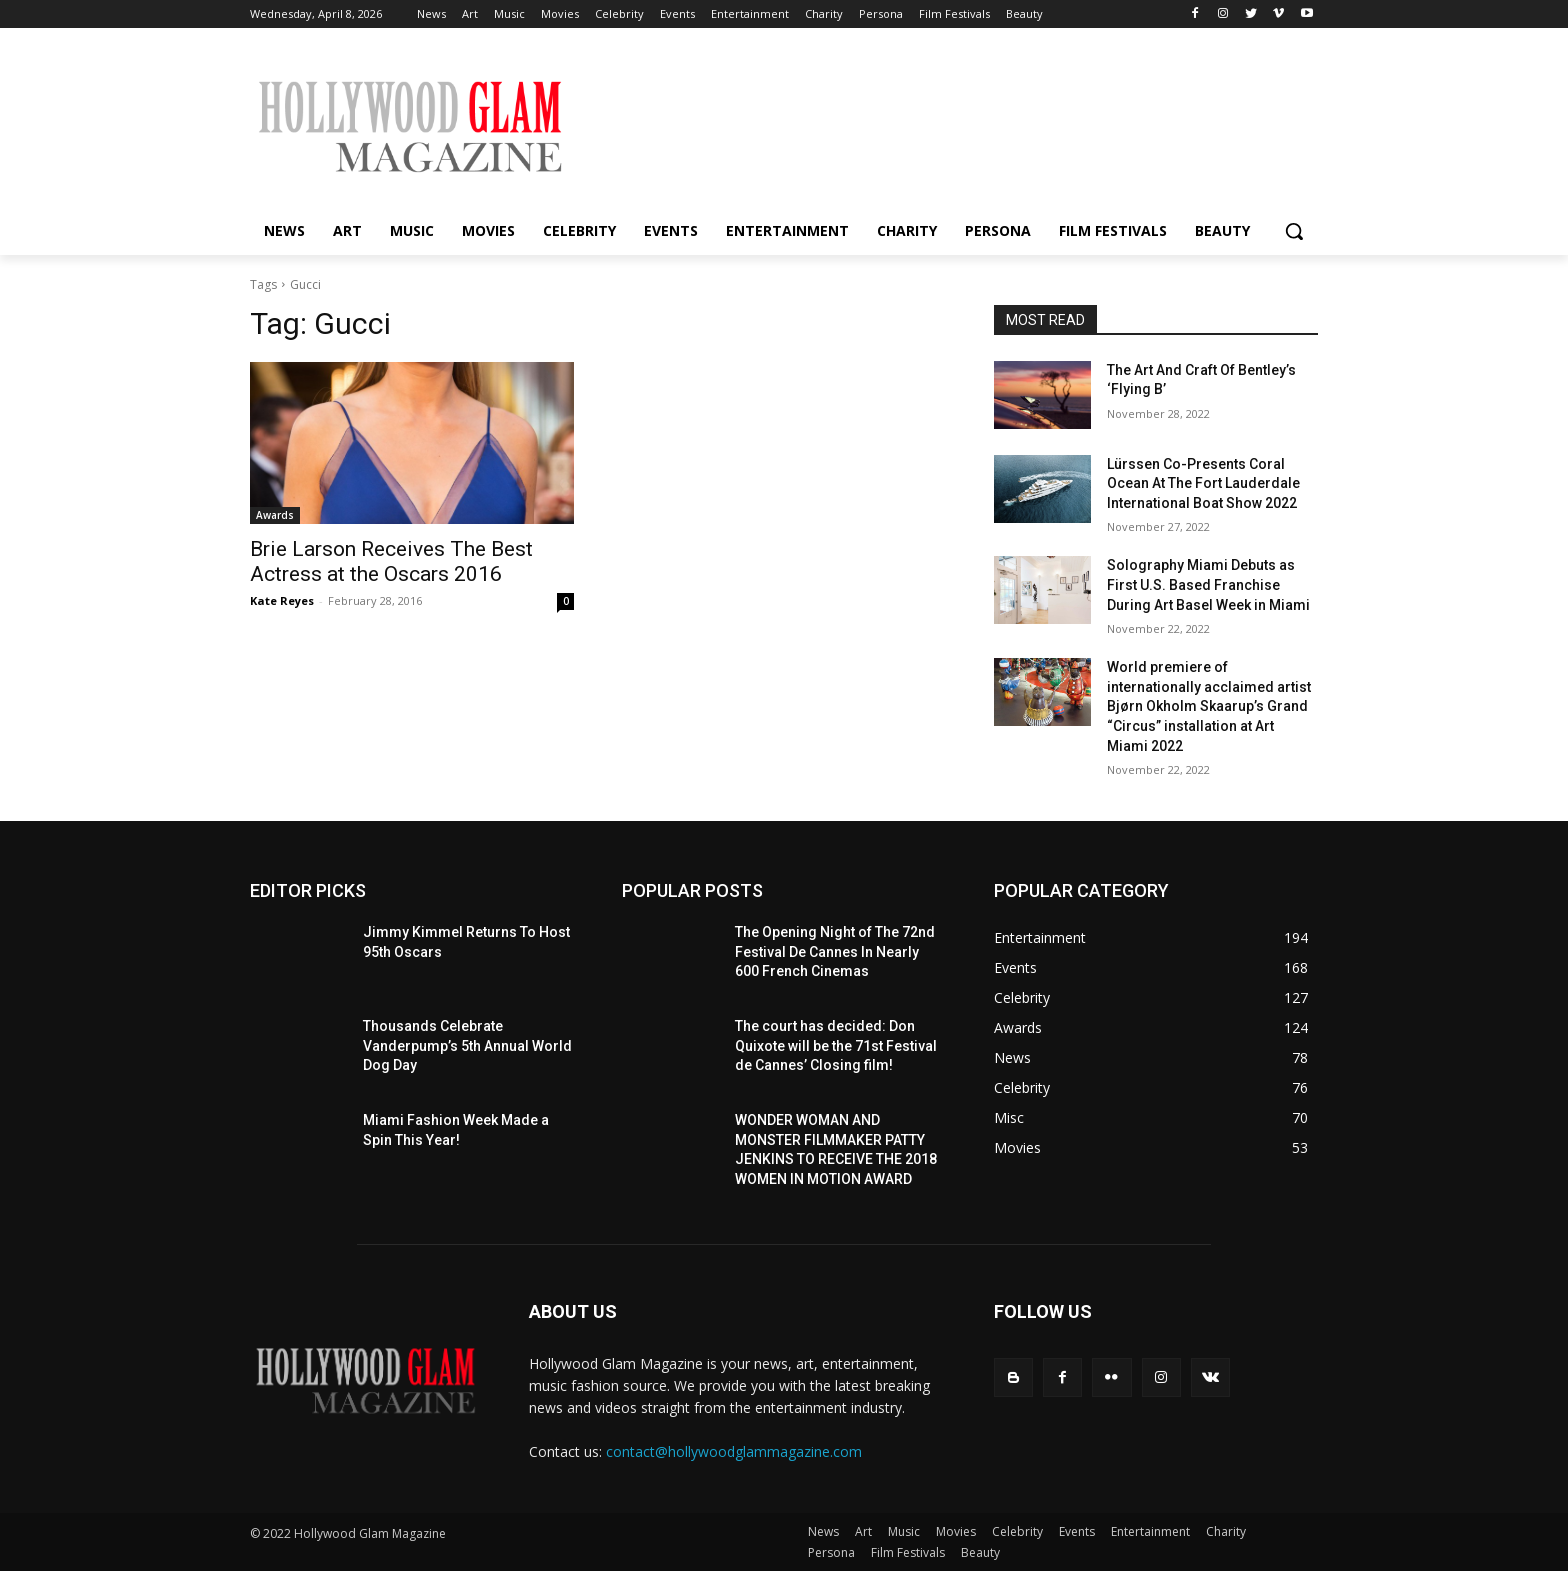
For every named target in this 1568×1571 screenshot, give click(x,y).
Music (904, 1531)
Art (863, 1531)
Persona (831, 1552)
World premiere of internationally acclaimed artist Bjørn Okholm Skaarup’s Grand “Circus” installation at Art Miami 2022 (1209, 706)
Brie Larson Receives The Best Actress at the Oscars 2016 (391, 561)
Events (1077, 1531)
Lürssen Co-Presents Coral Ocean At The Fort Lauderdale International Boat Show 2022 (1203, 483)
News (823, 1531)
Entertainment (1150, 1531)
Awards (275, 515)
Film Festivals (908, 1552)
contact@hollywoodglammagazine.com (734, 1451)
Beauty (980, 1552)
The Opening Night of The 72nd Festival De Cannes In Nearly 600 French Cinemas (835, 951)
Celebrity (1017, 1531)
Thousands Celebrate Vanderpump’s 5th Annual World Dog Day (467, 1045)
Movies (956, 1531)
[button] (1294, 231)
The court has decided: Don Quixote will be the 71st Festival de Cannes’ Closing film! (836, 1045)
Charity (1226, 1531)
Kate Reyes (282, 600)
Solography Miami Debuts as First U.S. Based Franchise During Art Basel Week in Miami (1208, 584)
